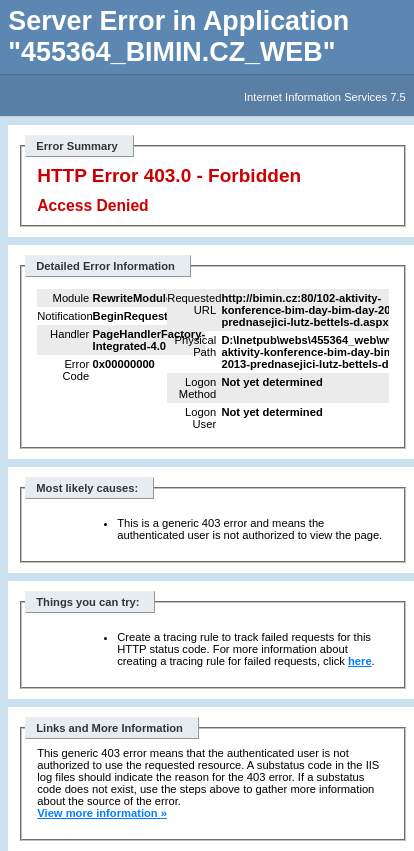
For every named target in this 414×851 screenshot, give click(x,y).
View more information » (102, 813)
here (360, 661)
